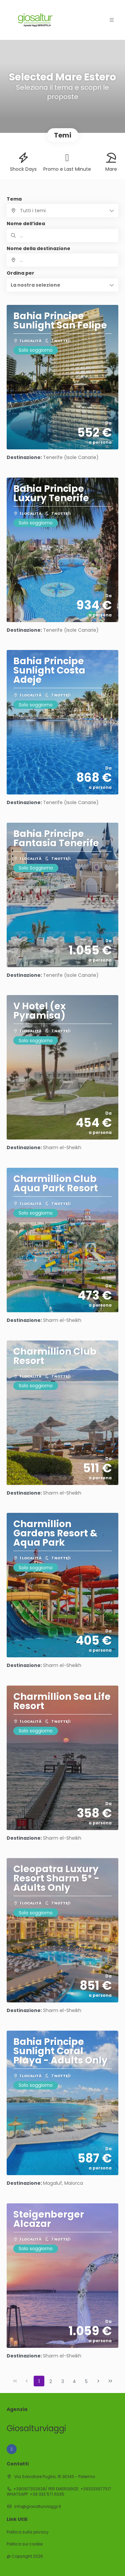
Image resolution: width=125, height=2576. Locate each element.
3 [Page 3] (62, 2381)
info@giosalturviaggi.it (37, 2506)
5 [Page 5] (86, 2381)
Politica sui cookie (25, 2544)
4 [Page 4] (74, 2381)
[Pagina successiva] (98, 2381)
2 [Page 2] (50, 2381)
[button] (62, 285)
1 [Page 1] (39, 2381)
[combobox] (62, 260)
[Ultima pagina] (110, 2381)
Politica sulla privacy (28, 2532)
